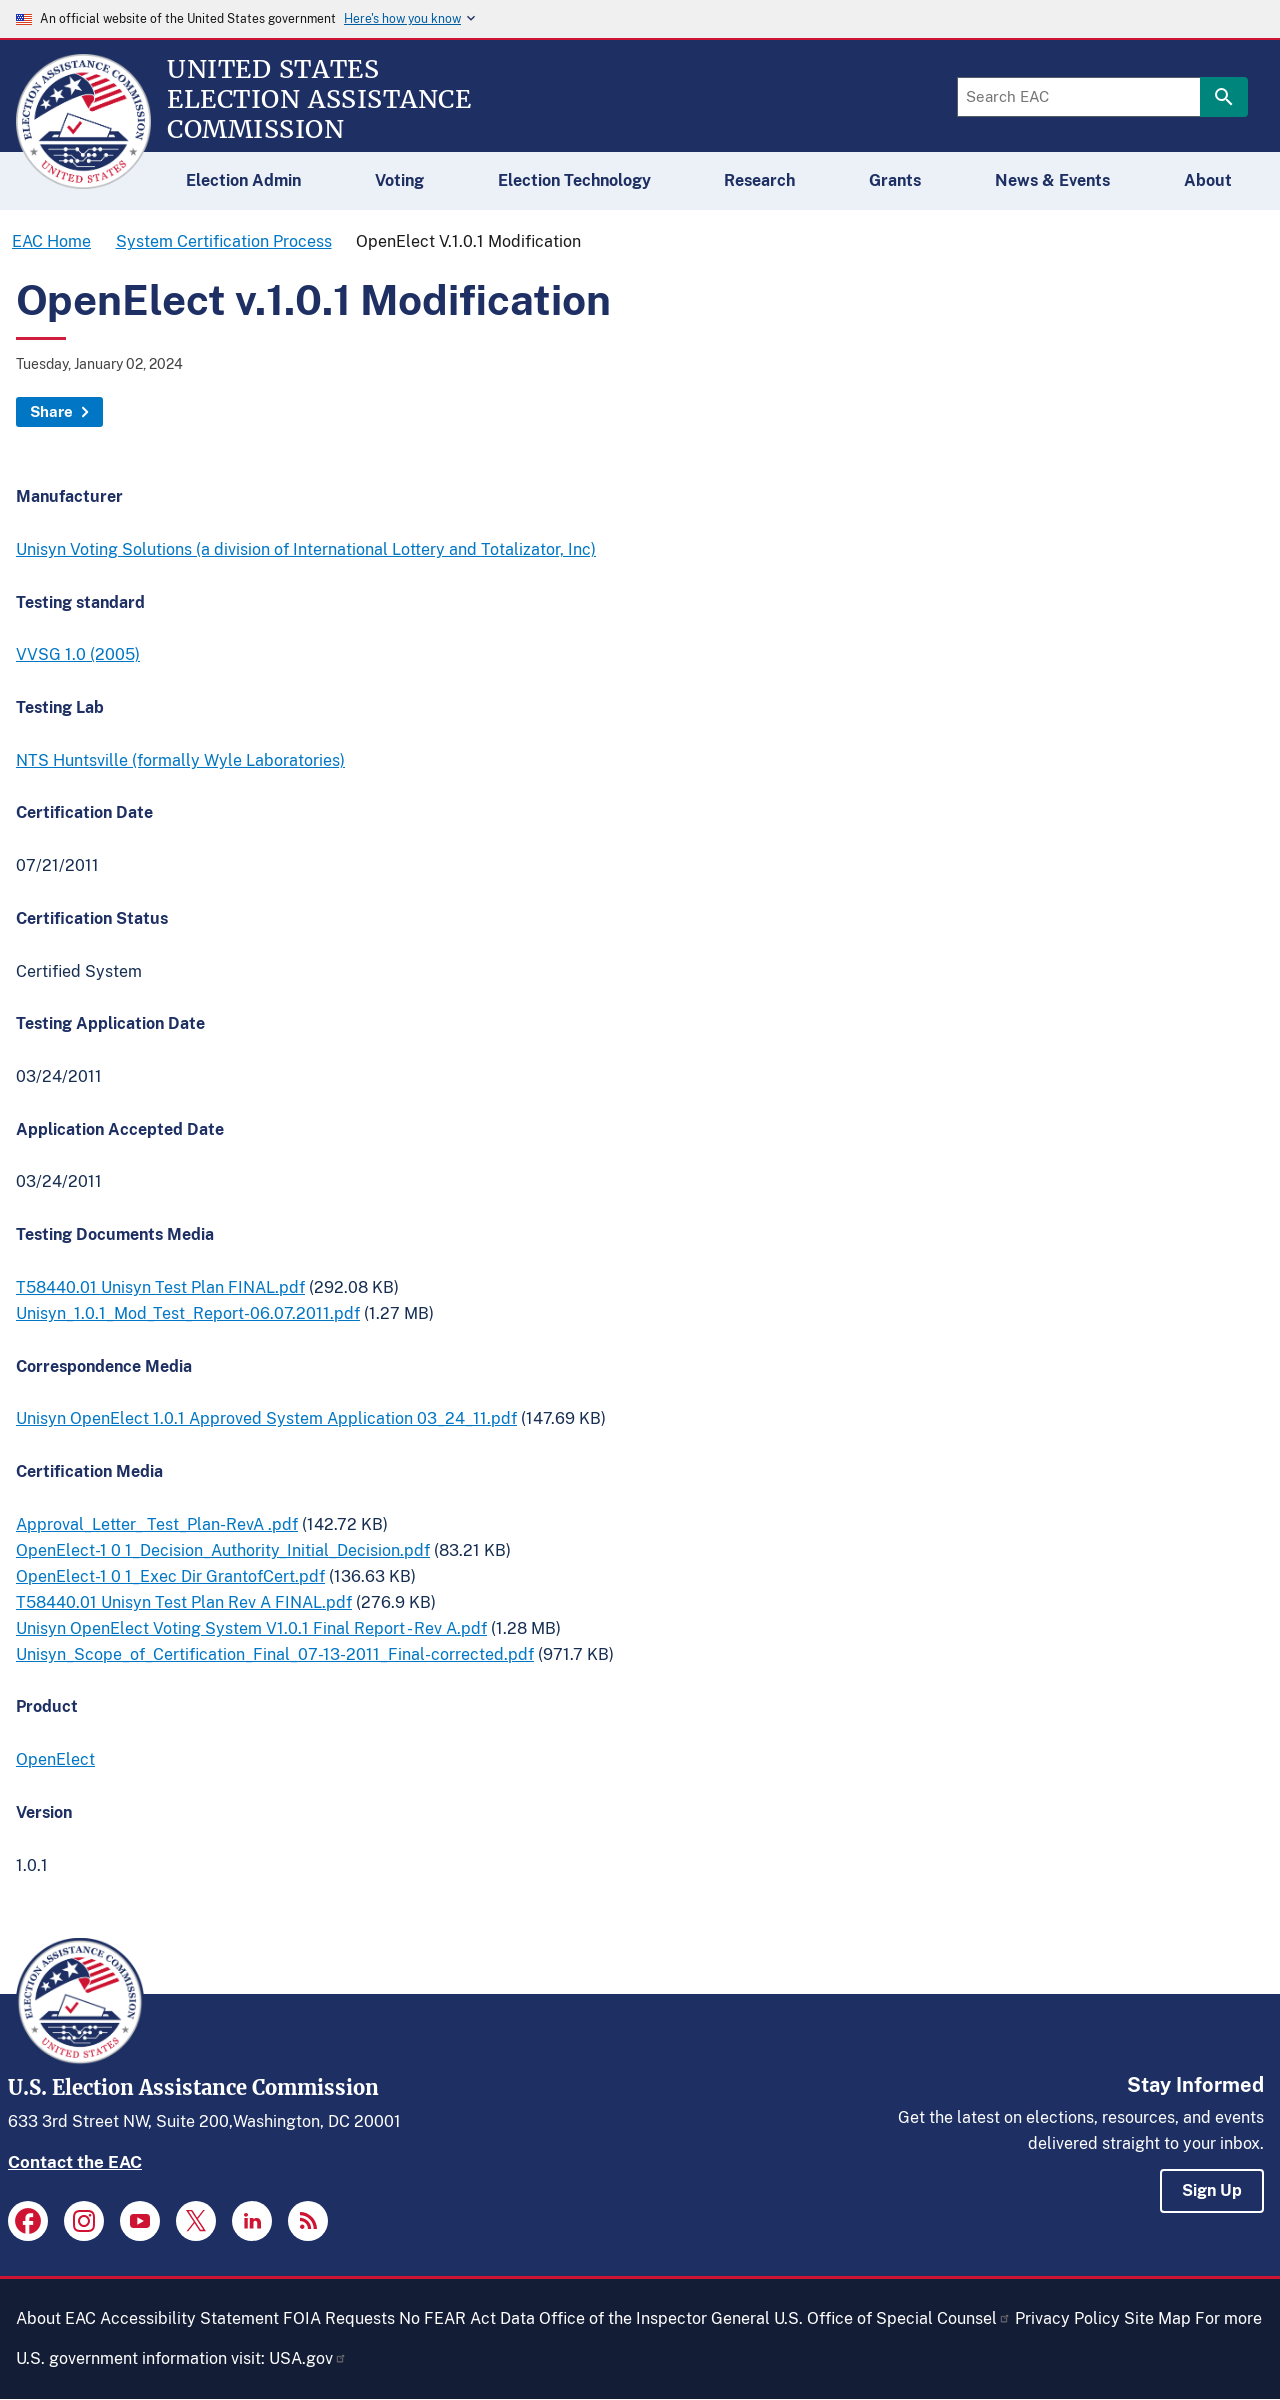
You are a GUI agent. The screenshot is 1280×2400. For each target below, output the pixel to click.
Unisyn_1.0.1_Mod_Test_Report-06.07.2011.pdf (188, 1313)
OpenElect (55, 1759)
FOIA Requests (339, 2318)
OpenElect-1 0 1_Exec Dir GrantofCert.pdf (170, 1576)
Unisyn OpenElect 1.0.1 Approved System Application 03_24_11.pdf (266, 1418)
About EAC (56, 2318)
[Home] (83, 180)
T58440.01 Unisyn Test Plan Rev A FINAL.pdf (184, 1602)
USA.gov (308, 2358)
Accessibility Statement (189, 2318)
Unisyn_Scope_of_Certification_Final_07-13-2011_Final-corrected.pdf (275, 1654)
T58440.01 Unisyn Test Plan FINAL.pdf (160, 1287)
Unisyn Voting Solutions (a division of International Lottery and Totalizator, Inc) (306, 549)
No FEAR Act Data (467, 2318)
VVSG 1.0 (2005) (78, 654)
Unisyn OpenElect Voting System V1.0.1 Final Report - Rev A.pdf (251, 1628)
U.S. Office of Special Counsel (892, 2318)
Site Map (1157, 2318)
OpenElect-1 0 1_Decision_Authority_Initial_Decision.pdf (223, 1550)
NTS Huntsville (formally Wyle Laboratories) (180, 760)
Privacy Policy (1067, 2318)
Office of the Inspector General (654, 2318)
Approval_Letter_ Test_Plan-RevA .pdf (157, 1524)
